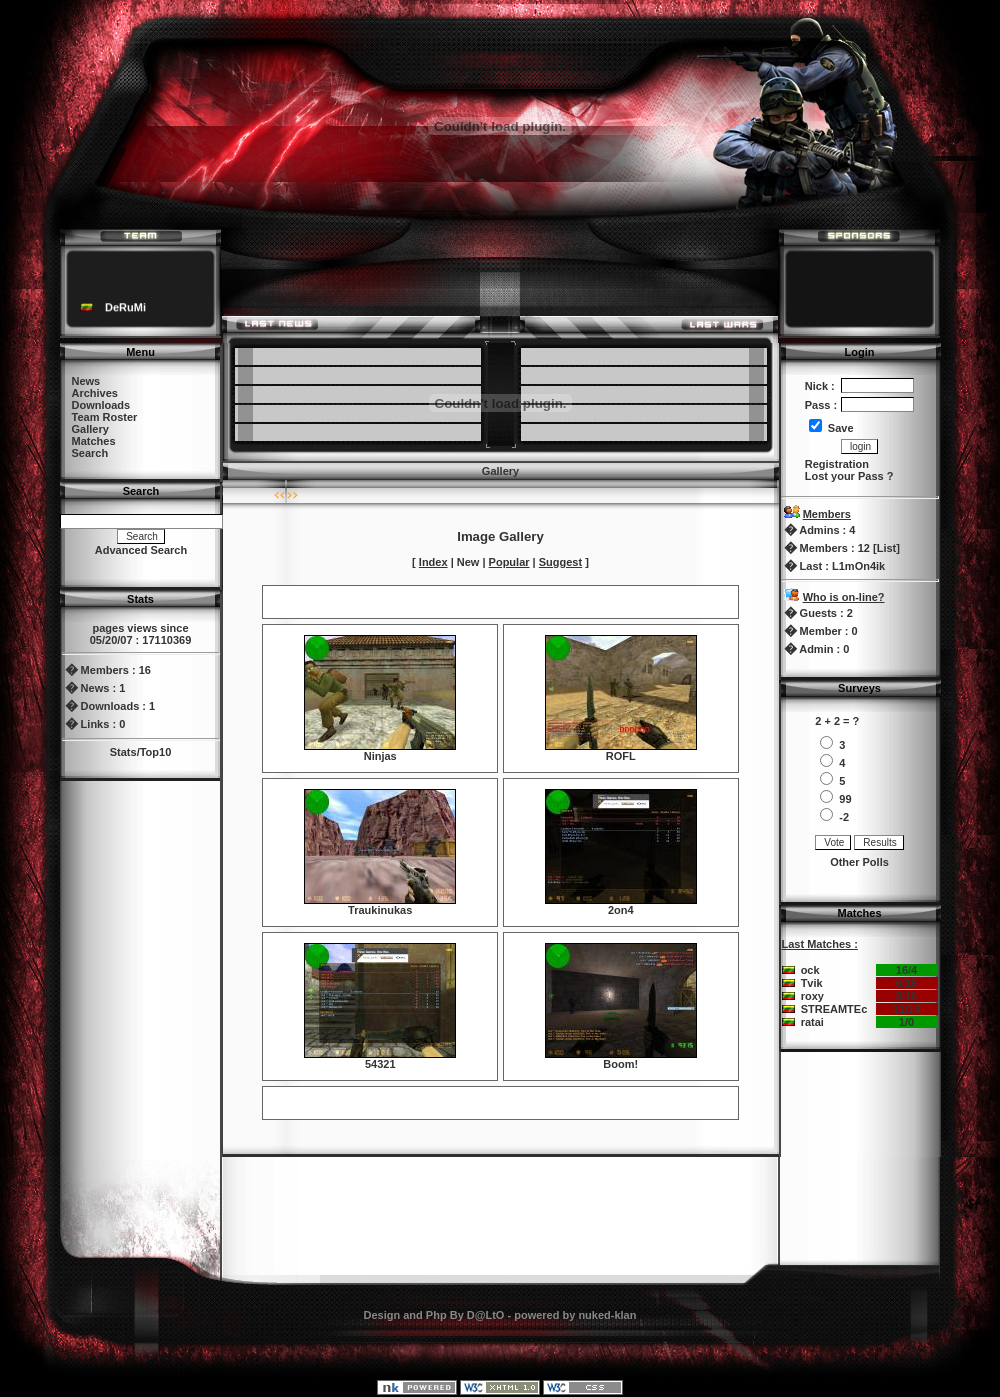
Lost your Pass (844, 476)
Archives (95, 393)
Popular (509, 562)
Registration (837, 464)
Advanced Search (141, 550)
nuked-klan (607, 1315)
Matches (94, 441)
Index (433, 562)
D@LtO (486, 1315)
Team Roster (105, 417)
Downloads (101, 405)
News (86, 381)
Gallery (90, 429)
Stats (123, 752)
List (887, 548)
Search (90, 453)
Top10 (156, 752)
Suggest (560, 562)
